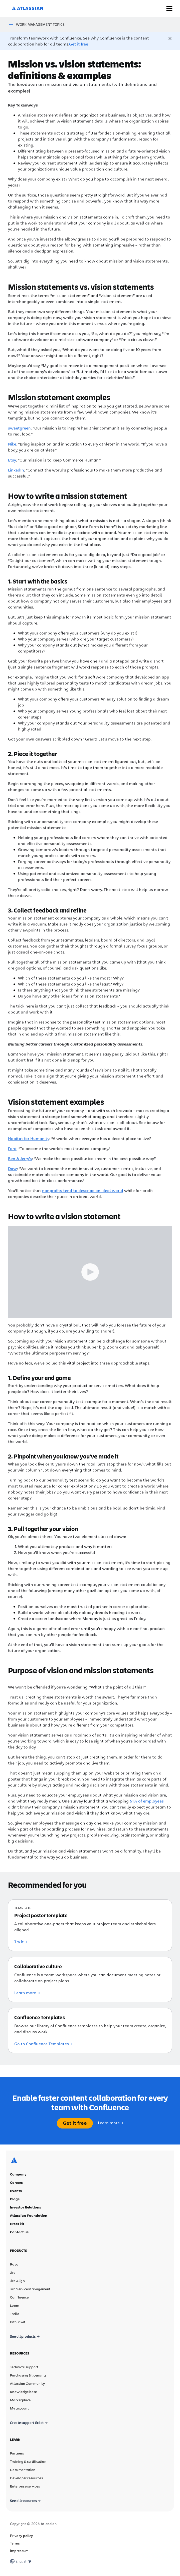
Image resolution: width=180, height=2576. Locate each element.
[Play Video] (90, 1272)
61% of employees (147, 1801)
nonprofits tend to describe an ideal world (82, 1190)
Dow (12, 1168)
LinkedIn (16, 469)
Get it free (75, 2123)
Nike (12, 443)
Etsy (12, 459)
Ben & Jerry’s (20, 1158)
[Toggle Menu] (169, 8)
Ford (12, 1148)
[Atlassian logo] (27, 8)
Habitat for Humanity (28, 1138)
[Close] (169, 38)
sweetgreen (19, 427)
